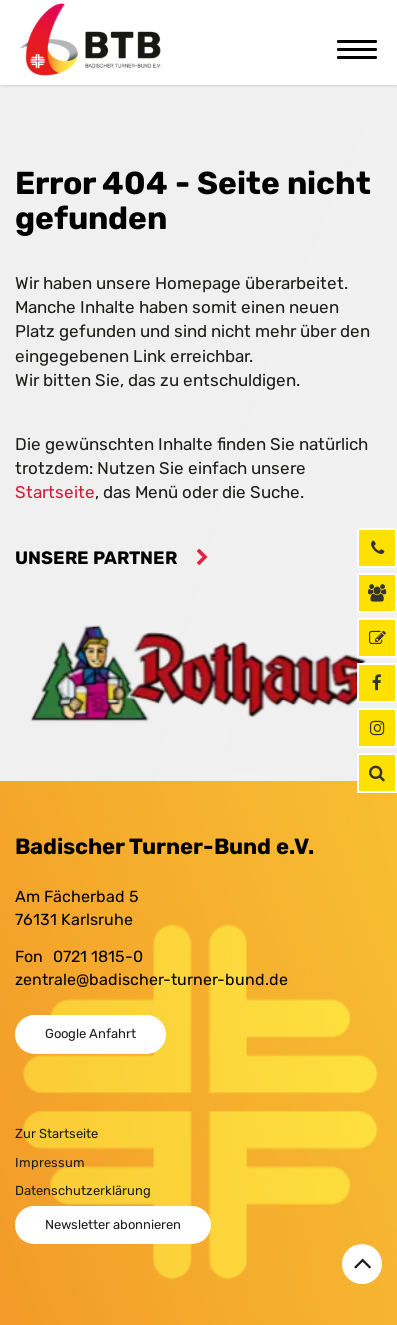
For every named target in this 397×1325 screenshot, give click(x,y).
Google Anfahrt (90, 1033)
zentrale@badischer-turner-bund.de (151, 979)
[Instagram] (377, 728)
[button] (377, 773)
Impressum (50, 1162)
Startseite (55, 492)
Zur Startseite (56, 1133)
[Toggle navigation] (357, 47)
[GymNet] (377, 638)
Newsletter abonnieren (113, 1224)
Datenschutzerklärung (83, 1190)
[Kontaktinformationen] (377, 593)
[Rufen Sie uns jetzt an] (377, 548)
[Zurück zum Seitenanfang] (362, 1264)
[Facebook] (377, 683)
